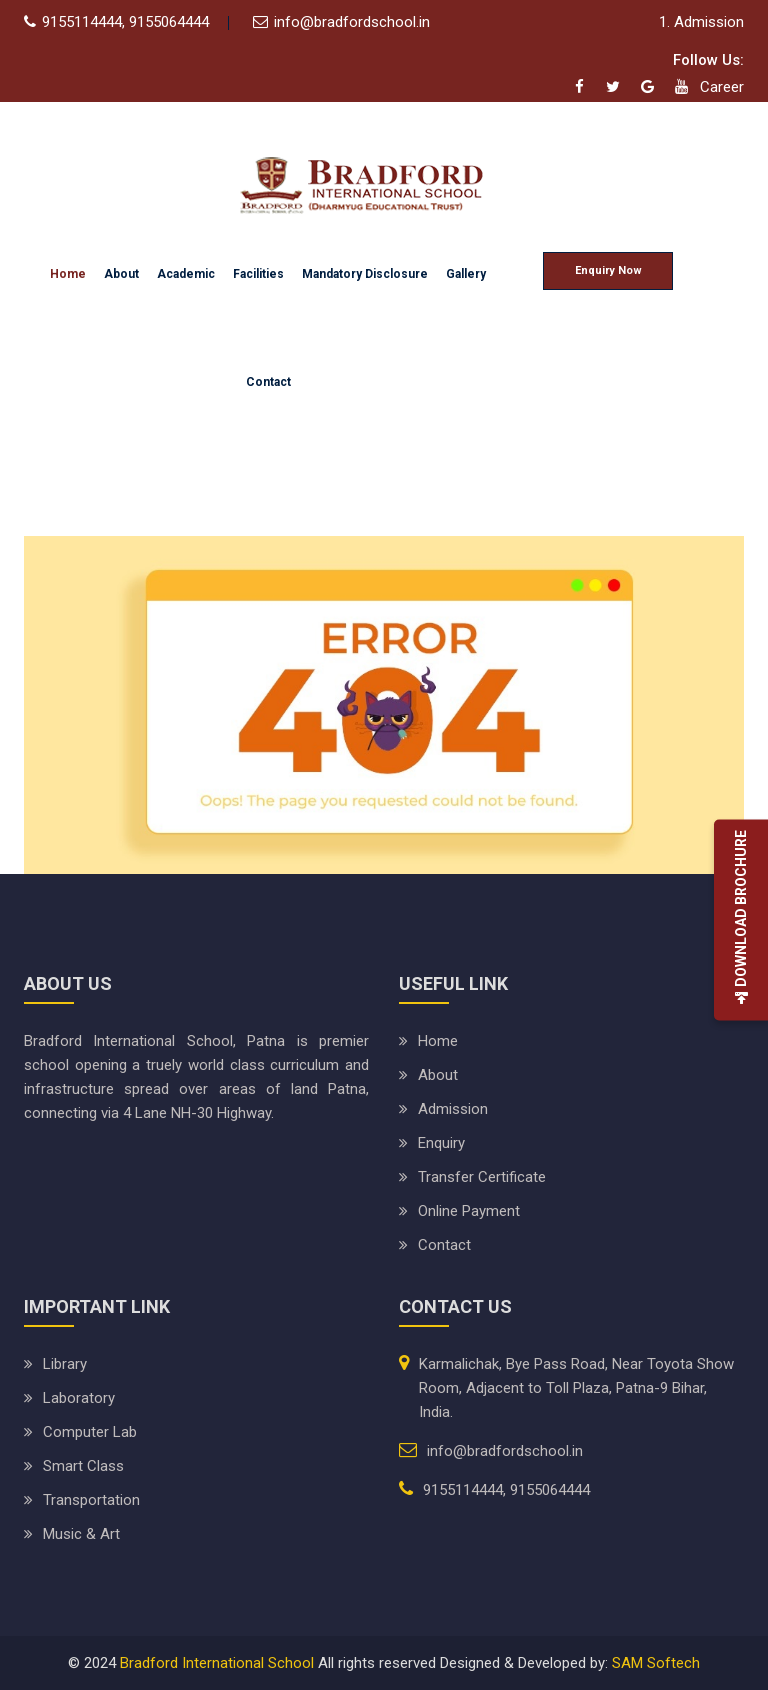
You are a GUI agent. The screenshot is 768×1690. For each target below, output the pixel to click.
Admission (453, 1109)
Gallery (466, 274)
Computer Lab (90, 1432)
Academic (186, 274)
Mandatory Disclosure (365, 274)
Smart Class (83, 1466)
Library (65, 1364)
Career (722, 87)
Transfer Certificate (482, 1177)
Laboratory (79, 1398)
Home (68, 274)
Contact (268, 382)
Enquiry (441, 1143)
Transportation (91, 1500)
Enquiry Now (608, 270)
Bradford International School (217, 1663)
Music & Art (81, 1534)
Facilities (258, 274)
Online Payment (469, 1211)
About (121, 274)
